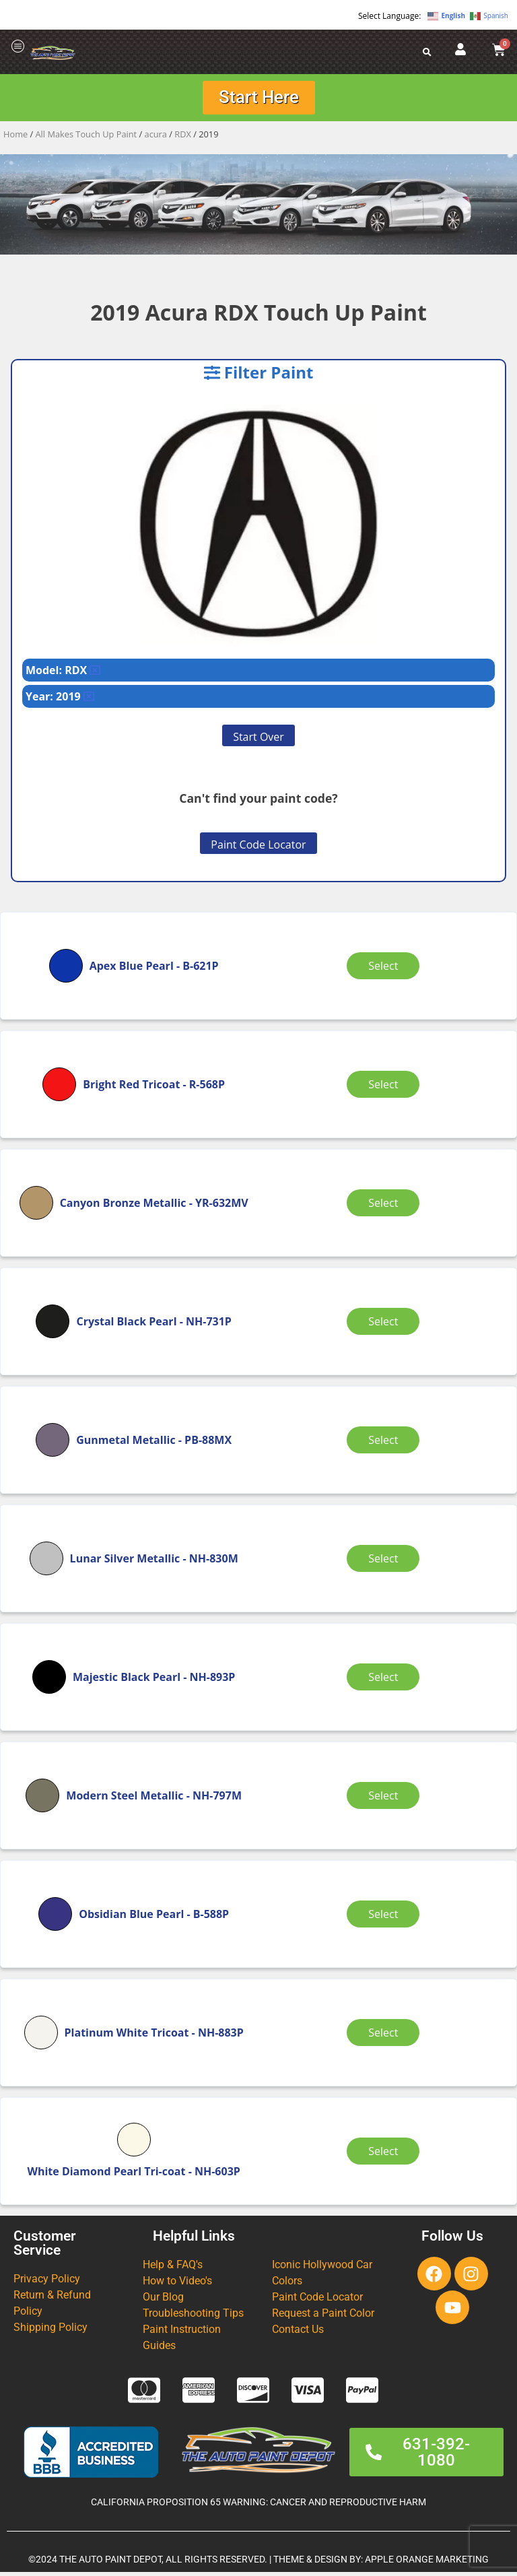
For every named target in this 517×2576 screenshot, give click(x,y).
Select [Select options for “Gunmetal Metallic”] (386, 1443)
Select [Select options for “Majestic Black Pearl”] (386, 1681)
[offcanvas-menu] (18, 46)
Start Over (258, 740)
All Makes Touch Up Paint (86, 138)
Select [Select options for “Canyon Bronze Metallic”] (386, 1206)
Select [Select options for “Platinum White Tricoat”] (386, 2036)
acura (156, 138)
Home (15, 138)
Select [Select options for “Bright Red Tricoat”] (386, 1088)
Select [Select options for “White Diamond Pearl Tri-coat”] (386, 2155)
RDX (182, 138)
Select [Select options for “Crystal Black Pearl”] (386, 1325)
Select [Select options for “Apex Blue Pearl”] (386, 969)
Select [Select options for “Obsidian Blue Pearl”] (386, 1918)
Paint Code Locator (258, 848)
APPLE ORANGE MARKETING (427, 2564)
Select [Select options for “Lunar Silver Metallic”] (386, 1562)
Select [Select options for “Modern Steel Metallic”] (386, 1799)
